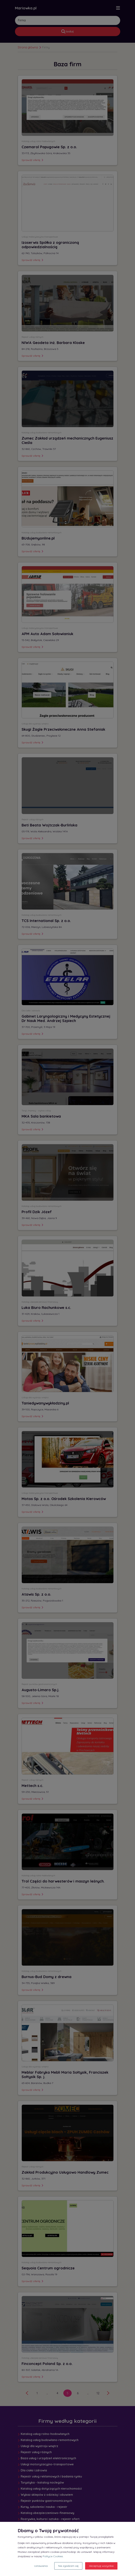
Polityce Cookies (53, 2556)
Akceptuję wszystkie (101, 2566)
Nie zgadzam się (68, 2566)
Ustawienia (41, 2566)
